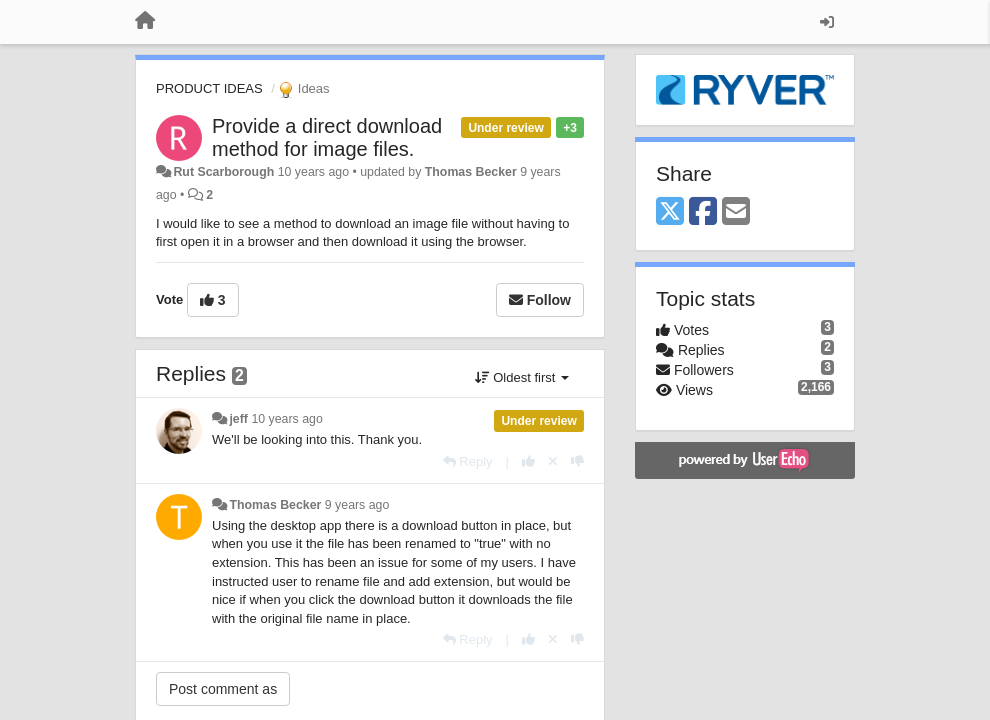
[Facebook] (703, 212)
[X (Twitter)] (670, 212)
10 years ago (286, 419)
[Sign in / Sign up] (827, 22)
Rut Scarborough (223, 172)
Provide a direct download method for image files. (327, 137)
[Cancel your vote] (553, 461)
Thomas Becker (471, 172)
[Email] (736, 212)
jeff (238, 419)
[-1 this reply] (577, 461)
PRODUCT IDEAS (209, 88)
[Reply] (468, 461)
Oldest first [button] (522, 377)
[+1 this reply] (528, 461)
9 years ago (357, 505)
